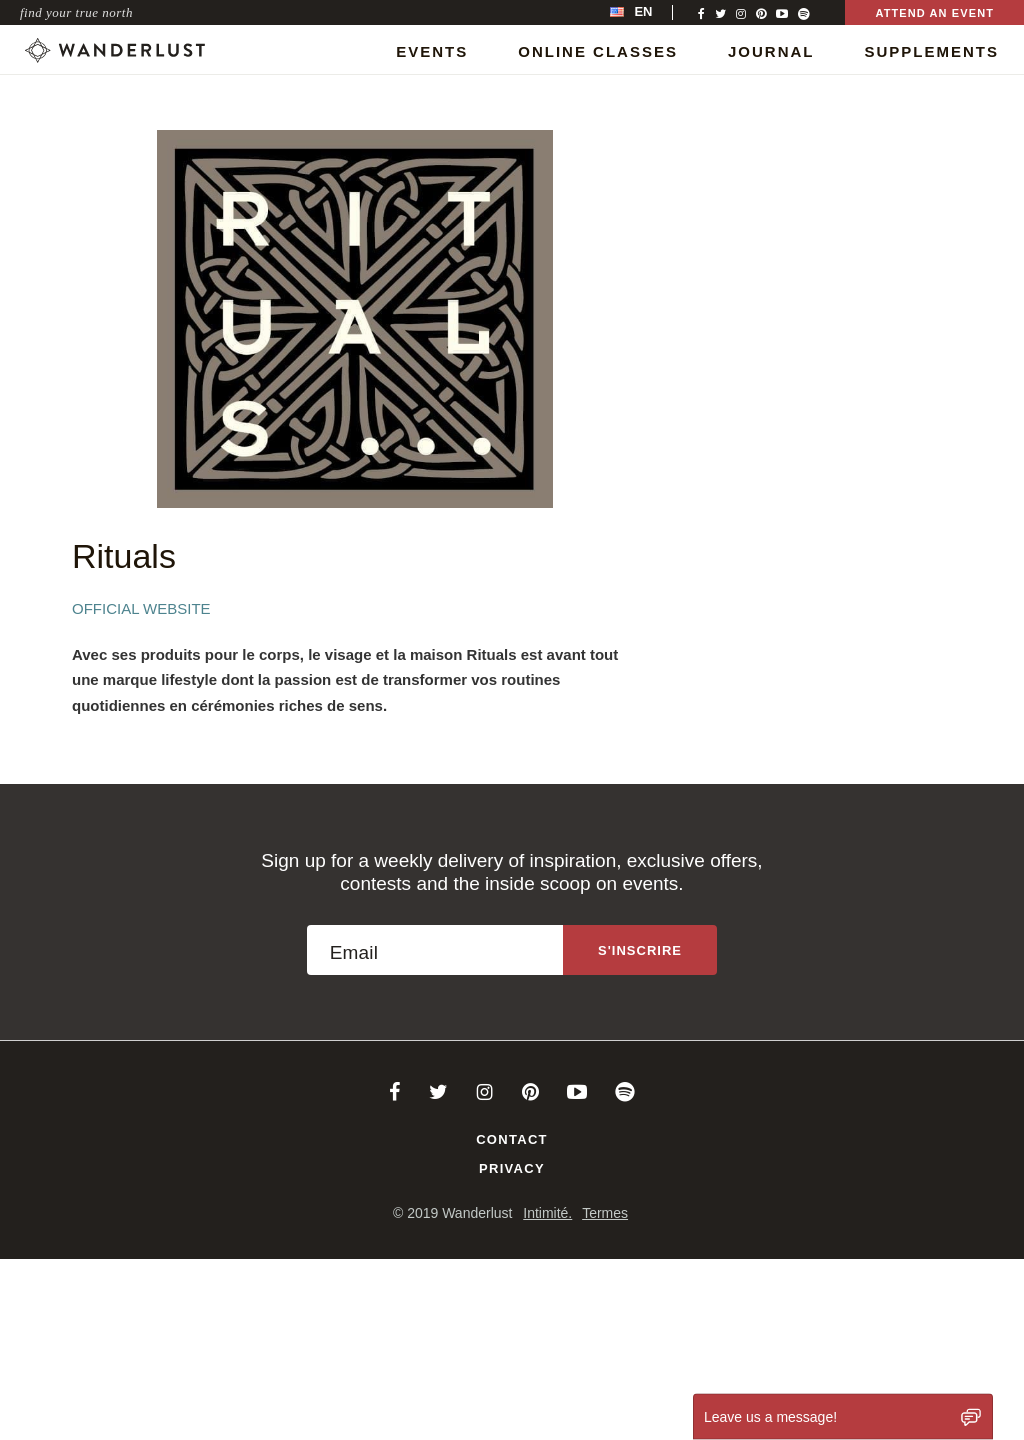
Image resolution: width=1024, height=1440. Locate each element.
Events (432, 51)
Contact (512, 1139)
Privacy (512, 1168)
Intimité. (547, 1213)
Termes (605, 1213)
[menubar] (652, 12)
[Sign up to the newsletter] (640, 950)
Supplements (931, 51)
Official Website (141, 608)
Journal (771, 51)
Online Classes (598, 51)
